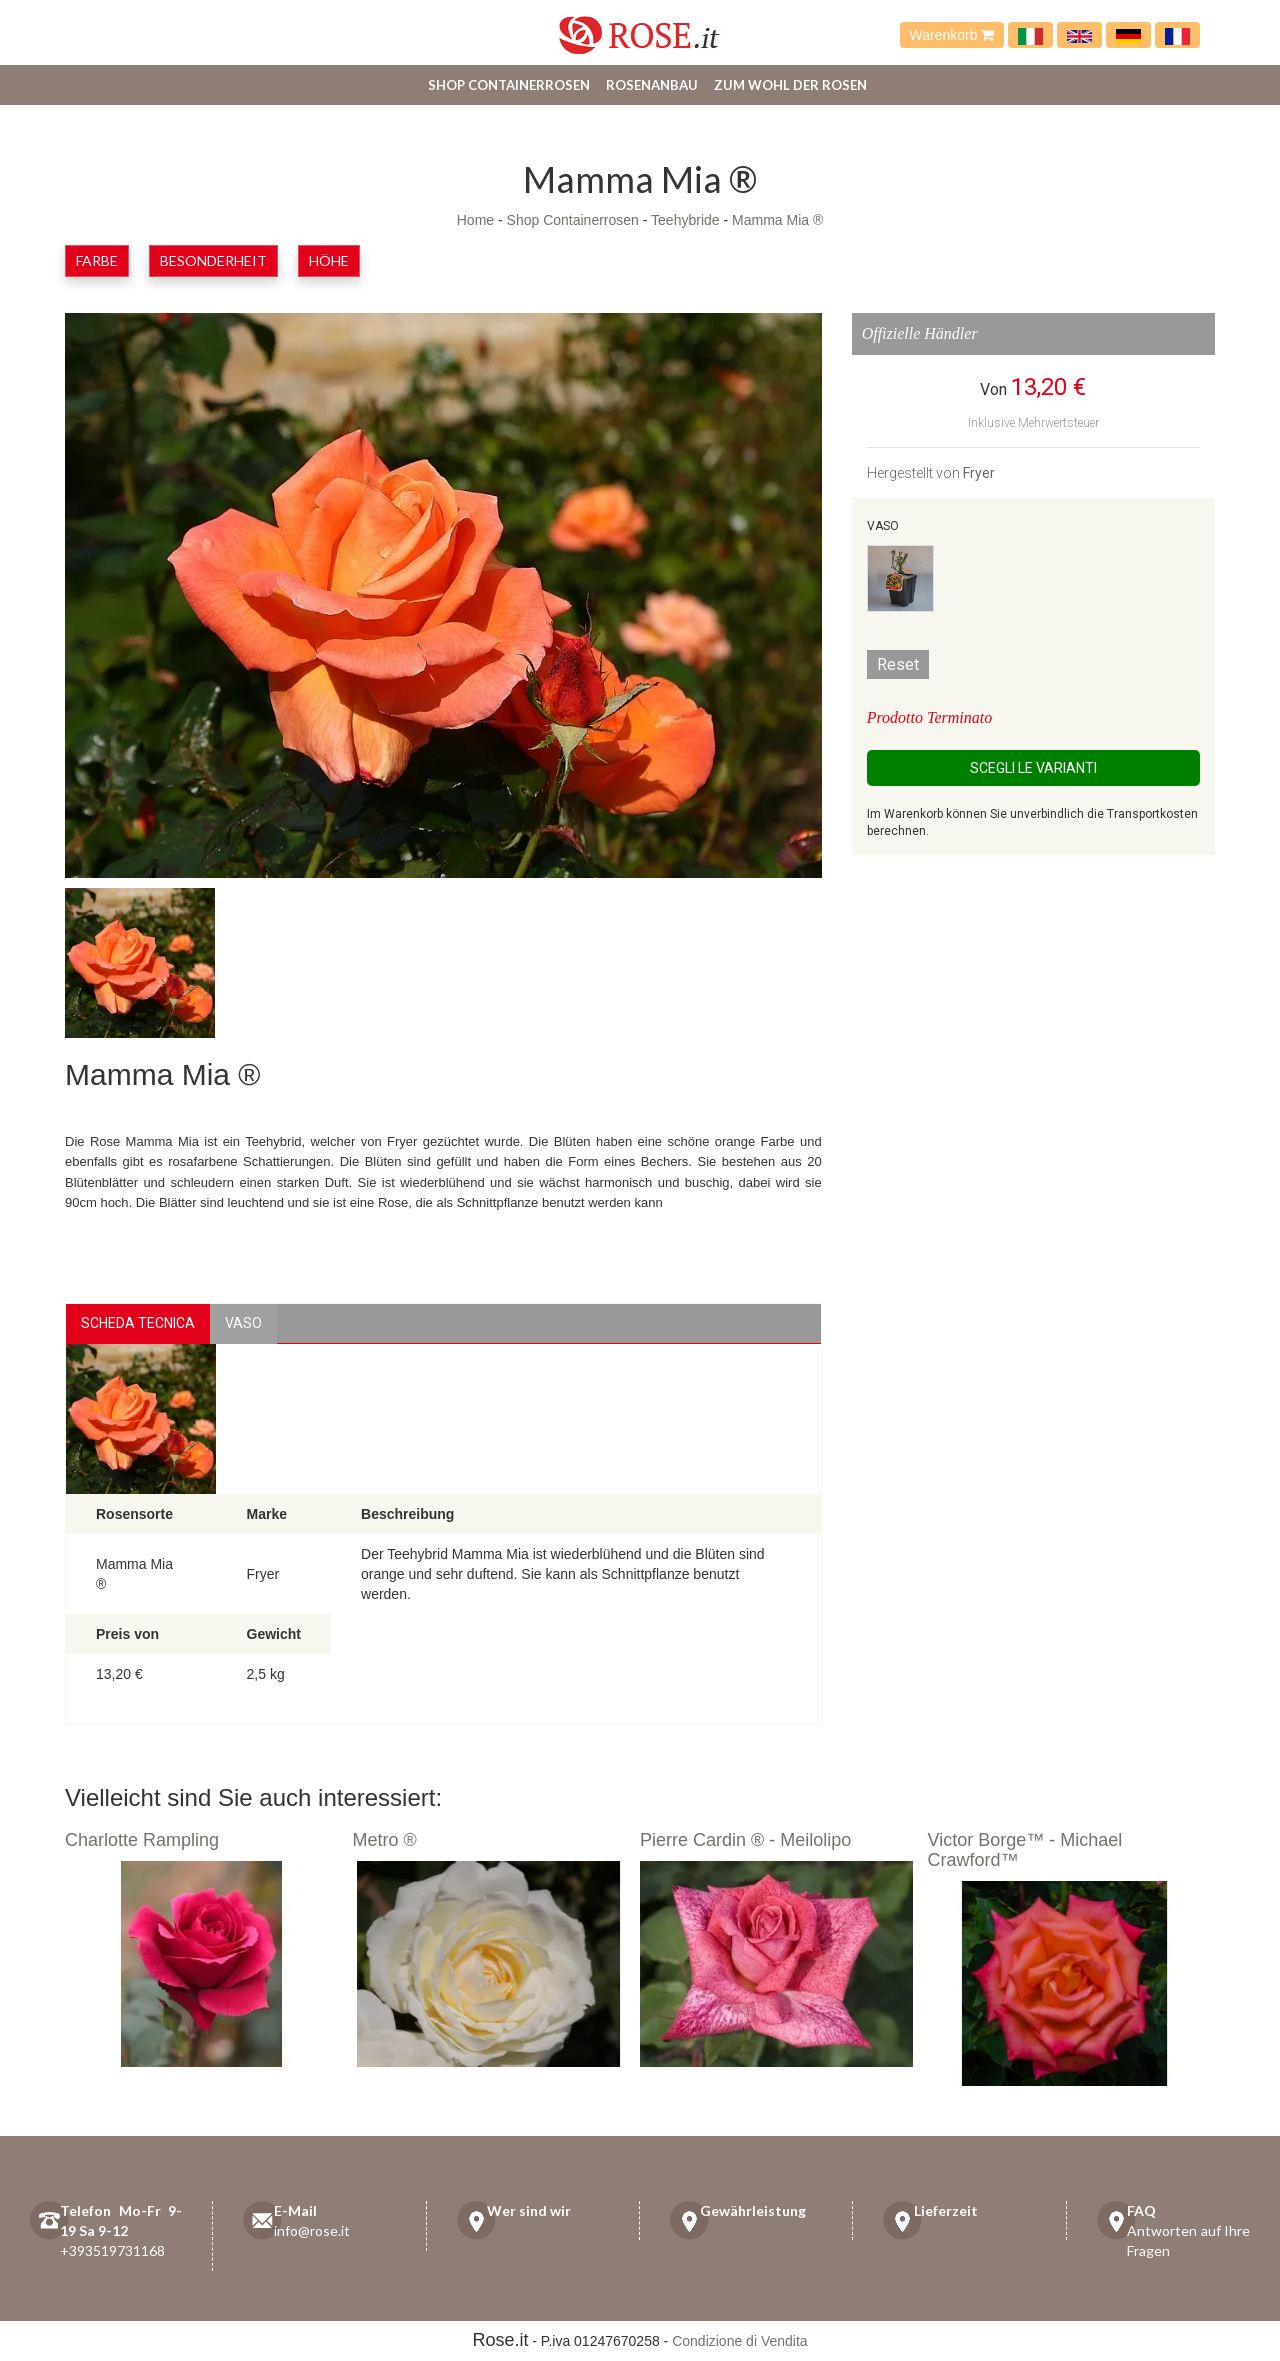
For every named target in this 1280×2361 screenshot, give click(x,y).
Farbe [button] (97, 260)
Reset (898, 664)
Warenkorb (952, 35)
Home (475, 220)
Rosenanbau (652, 85)
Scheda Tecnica (138, 1323)
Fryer (979, 473)
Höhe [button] (329, 260)
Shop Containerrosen (509, 85)
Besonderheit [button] (213, 260)
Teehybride (685, 220)
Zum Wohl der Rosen (790, 85)
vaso (243, 1323)
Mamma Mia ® (777, 220)
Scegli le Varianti (1033, 768)
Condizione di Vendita (739, 2341)
